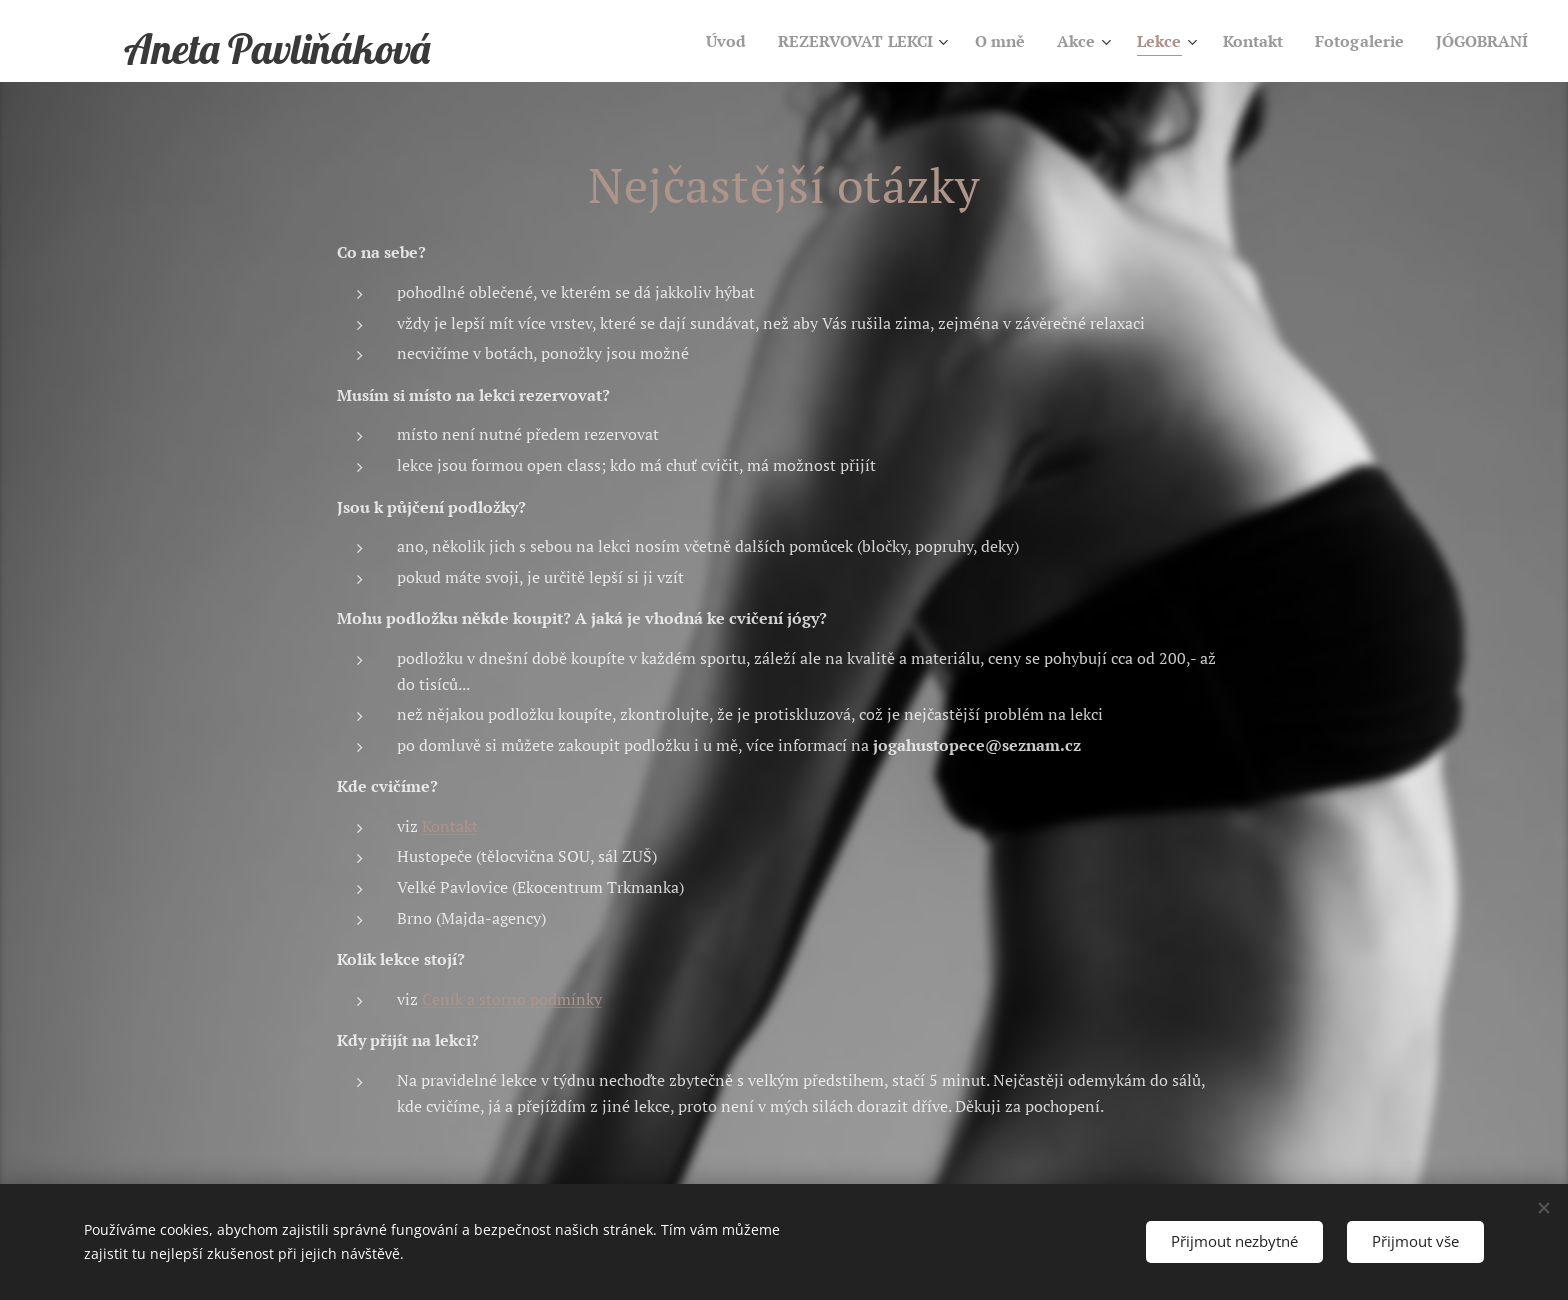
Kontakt (450, 826)
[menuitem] (686, 41)
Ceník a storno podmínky (512, 999)
